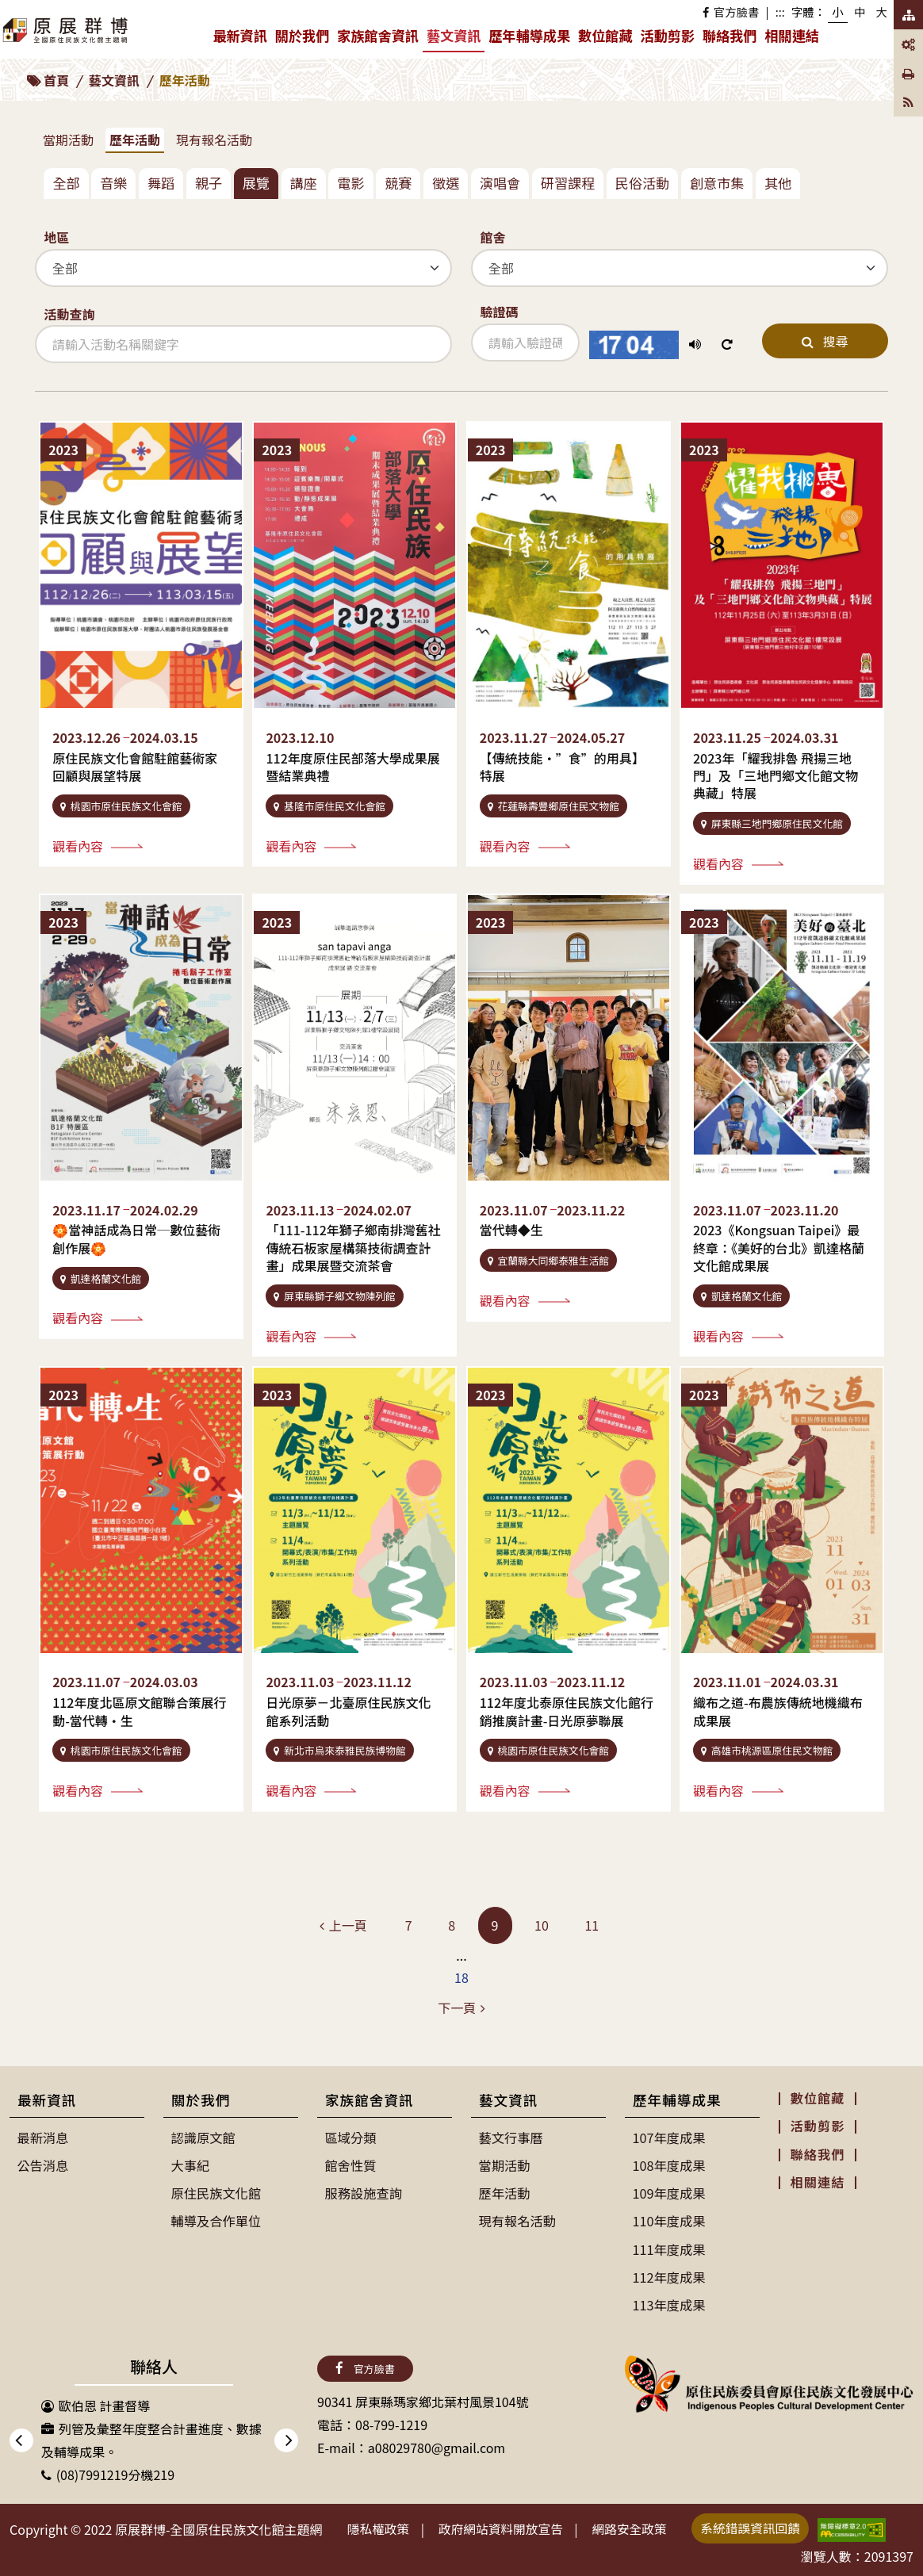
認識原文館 (203, 2137)
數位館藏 (605, 35)
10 (541, 1925)
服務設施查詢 (363, 2192)
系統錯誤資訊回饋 (760, 2526)
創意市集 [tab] (717, 183)
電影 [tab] (350, 183)
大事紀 (190, 2165)
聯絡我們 (729, 35)
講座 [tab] (303, 183)
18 (461, 1977)
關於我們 (304, 39)
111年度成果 (669, 2247)
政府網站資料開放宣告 (505, 2526)
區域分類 (350, 2137)
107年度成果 (669, 2137)
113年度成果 (669, 2303)
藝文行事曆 (510, 2137)
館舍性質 (350, 2165)
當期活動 (68, 139)
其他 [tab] (777, 183)
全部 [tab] (65, 183)
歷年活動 (134, 139)
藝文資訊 (455, 37)
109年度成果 (669, 2192)
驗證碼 (499, 311)
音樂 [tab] (113, 183)
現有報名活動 (214, 139)
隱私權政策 (380, 2526)
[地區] (243, 268)
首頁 (56, 80)
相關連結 (791, 35)
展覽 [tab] (256, 183)
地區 (56, 237)
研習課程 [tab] (568, 183)
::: (780, 11)
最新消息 (42, 2137)
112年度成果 (669, 2275)
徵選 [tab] (445, 183)
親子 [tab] (208, 183)
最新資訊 (241, 39)
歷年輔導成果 (531, 39)
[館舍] (679, 268)
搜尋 (825, 340)
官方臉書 (731, 11)
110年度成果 (669, 2220)
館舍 (492, 237)
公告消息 (42, 2165)
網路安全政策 (637, 2526)
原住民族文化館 (215, 2192)
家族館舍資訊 (380, 39)
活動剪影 (668, 35)
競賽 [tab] (398, 183)
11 (591, 1925)
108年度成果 (669, 2165)
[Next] (461, 2008)
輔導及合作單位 (215, 2220)
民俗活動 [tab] (642, 183)
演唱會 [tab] (500, 183)
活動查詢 (69, 313)
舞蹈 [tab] (160, 183)
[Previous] (343, 1925)
